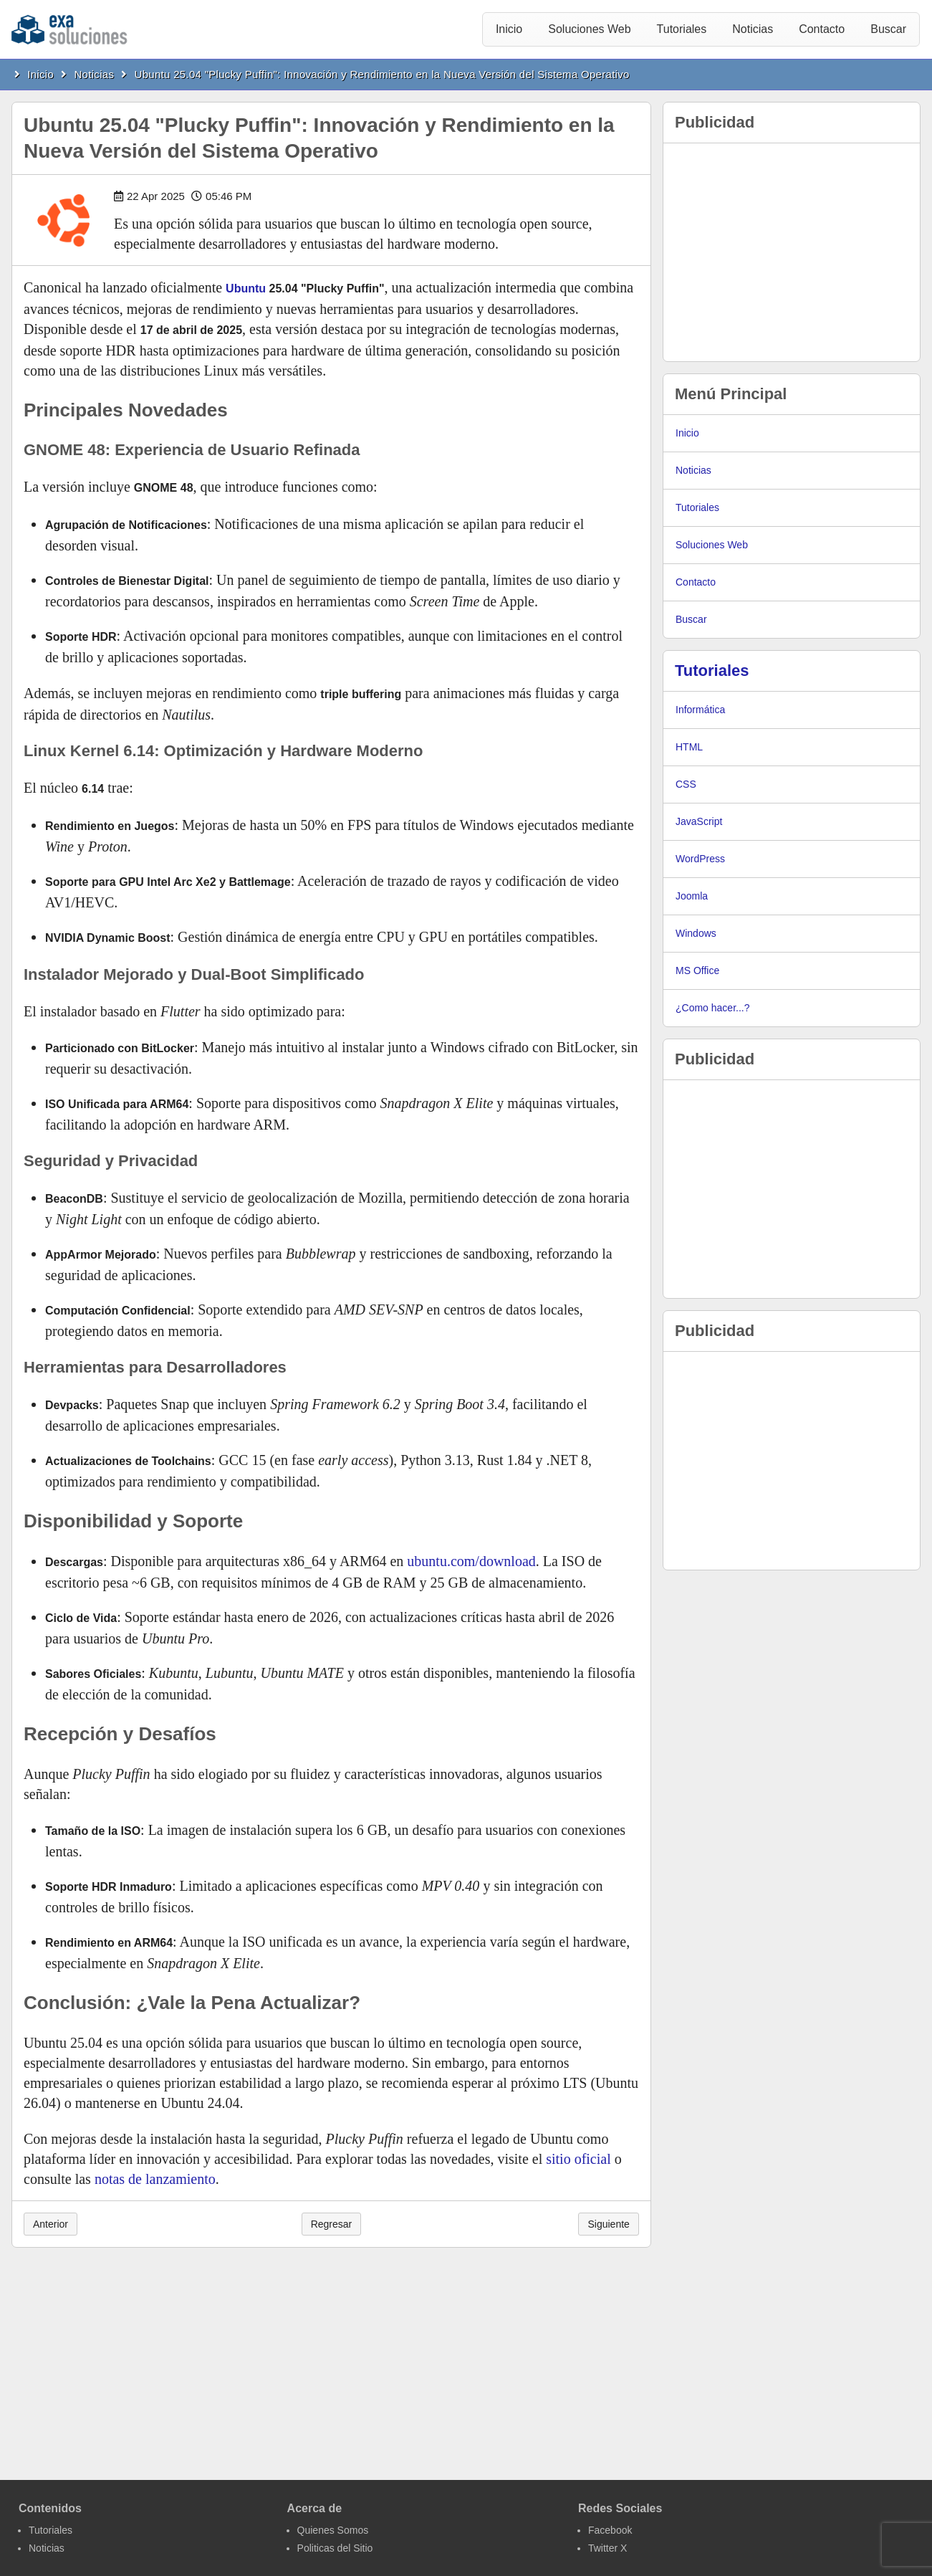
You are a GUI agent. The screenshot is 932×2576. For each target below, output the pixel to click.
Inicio (509, 29)
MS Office (697, 970)
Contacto (822, 29)
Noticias (752, 29)
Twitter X (607, 2548)
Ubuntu (246, 288)
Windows (696, 933)
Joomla (692, 896)
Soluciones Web (589, 29)
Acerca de (314, 2508)
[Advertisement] (791, 252)
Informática (700, 709)
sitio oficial (578, 2159)
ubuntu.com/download (471, 1561)
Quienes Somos (333, 2530)
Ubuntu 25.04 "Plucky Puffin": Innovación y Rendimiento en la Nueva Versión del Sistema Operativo (382, 74)
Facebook (610, 2530)
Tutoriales (682, 29)
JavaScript (699, 821)
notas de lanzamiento (155, 2179)
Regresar (331, 2224)
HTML (689, 747)
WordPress (700, 858)
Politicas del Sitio (335, 2548)
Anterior (50, 2224)
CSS (686, 784)
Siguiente (608, 2224)
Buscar (888, 29)
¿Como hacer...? (713, 1007)
